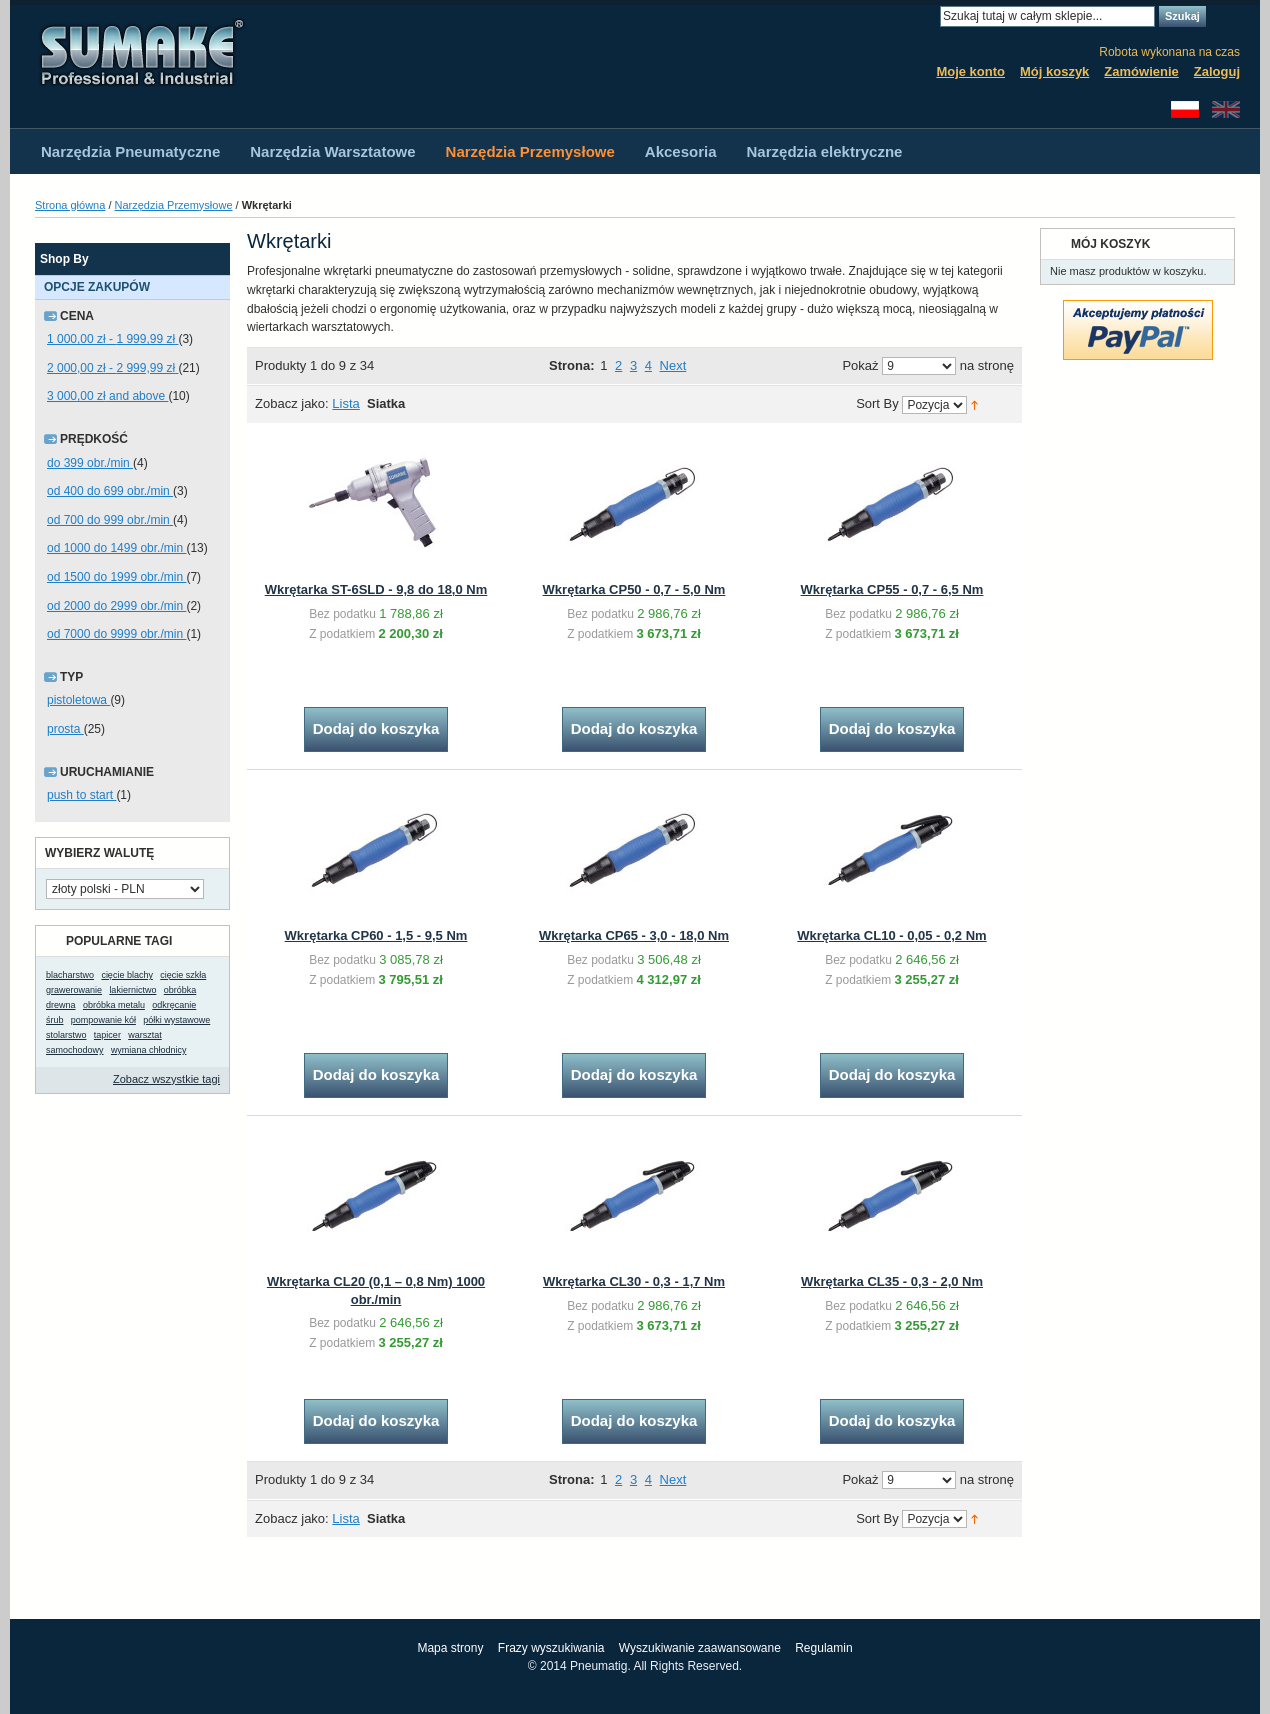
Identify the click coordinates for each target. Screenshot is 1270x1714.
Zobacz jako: (292, 403)
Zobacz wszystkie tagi (166, 1079)
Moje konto (970, 71)
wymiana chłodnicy (149, 1050)
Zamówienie (1141, 71)
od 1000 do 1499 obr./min (116, 548)
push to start (81, 795)
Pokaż (860, 365)
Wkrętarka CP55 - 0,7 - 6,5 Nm (892, 589)
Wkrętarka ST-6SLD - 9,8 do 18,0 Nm (376, 589)
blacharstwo (70, 975)
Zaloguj (1217, 71)
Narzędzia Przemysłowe (174, 205)
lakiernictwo (132, 990)
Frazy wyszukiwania (551, 1648)
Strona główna (70, 205)
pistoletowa (78, 700)
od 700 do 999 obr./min (110, 520)
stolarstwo (66, 1035)
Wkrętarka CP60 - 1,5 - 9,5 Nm (376, 935)
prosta (65, 729)
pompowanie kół (103, 1020)
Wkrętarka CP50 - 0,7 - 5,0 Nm (634, 589)
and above (107, 396)
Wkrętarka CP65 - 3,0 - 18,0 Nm (634, 935)
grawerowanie (74, 990)
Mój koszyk (1054, 71)
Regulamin (823, 1648)
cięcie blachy (127, 975)
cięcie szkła (183, 975)
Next (673, 365)
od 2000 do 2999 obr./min (116, 606)
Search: (928, 16)
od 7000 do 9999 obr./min (116, 634)
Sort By (877, 404)
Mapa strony (450, 1648)
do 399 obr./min (90, 463)
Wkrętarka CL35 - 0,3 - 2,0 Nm (892, 1281)
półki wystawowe (176, 1020)
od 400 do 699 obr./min (110, 491)
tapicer (107, 1035)
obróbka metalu (114, 1005)
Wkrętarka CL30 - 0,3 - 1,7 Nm (634, 1281)
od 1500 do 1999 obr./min (116, 577)
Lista (345, 403)
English (1226, 109)
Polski (1185, 109)
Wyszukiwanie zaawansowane (700, 1648)
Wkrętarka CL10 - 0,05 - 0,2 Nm (891, 935)
